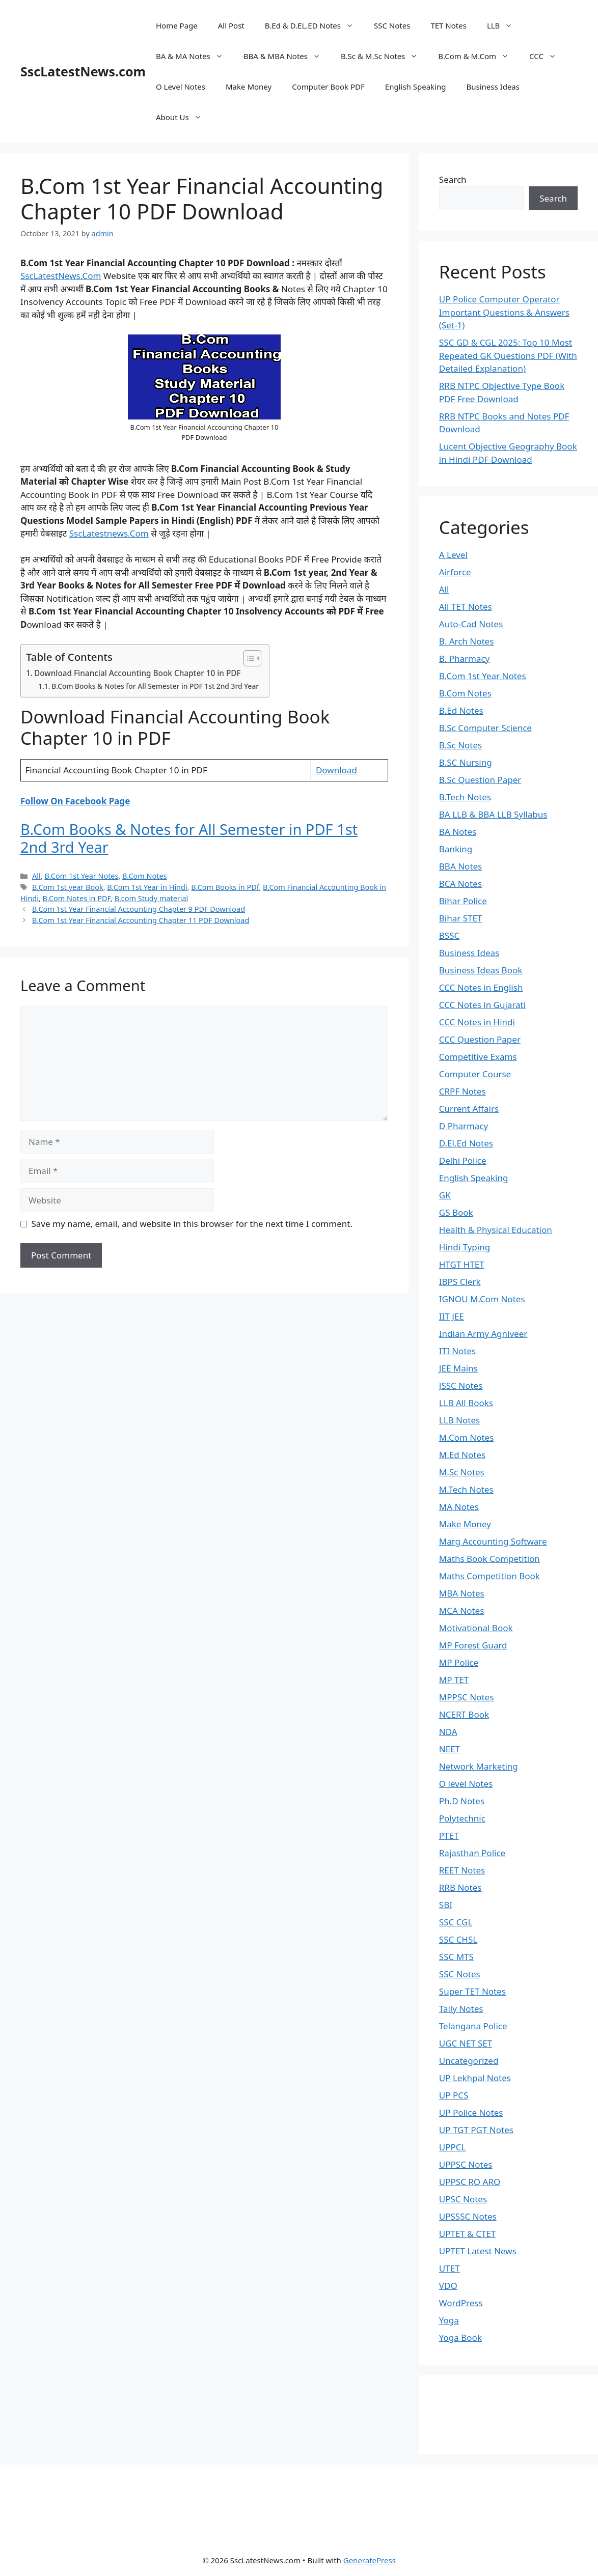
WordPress (461, 2303)
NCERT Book (464, 1714)
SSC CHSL (458, 1939)
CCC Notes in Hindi (477, 1022)
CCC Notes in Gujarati (482, 1005)
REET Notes (462, 1870)
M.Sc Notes (461, 1472)
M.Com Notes (466, 1437)
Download (336, 770)
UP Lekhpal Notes (475, 2078)
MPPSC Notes (466, 1697)
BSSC (449, 935)
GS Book (456, 1212)
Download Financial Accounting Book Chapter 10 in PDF (137, 673)
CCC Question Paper (480, 1039)
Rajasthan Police (472, 1853)
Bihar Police (463, 901)
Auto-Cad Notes (471, 624)
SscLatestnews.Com (109, 533)
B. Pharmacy (464, 658)
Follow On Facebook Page (75, 801)
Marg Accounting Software (493, 1541)
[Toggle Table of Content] (247, 658)
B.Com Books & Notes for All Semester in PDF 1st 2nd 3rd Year (155, 686)
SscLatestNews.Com (60, 276)
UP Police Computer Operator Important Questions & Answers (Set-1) (504, 312)
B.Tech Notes (465, 797)
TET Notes (448, 25)
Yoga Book (460, 2337)
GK (445, 1195)
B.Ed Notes (461, 710)
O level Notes (466, 1783)
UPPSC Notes (466, 2164)
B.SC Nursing (465, 762)
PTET (449, 1835)
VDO (448, 2285)
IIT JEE (451, 1316)
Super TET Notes (472, 1991)
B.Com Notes (144, 876)
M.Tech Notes (466, 1489)
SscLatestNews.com (83, 71)
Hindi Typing (464, 1247)
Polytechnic (462, 1818)
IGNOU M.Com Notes (482, 1299)
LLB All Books (466, 1403)
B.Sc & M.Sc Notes (384, 56)
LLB (505, 25)
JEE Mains (458, 1368)
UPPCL (452, 2147)
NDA (448, 1732)
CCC (547, 56)
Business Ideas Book (481, 970)
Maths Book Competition (489, 1558)
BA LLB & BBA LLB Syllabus (493, 814)
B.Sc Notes (460, 745)
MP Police (458, 1662)
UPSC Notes (463, 2199)
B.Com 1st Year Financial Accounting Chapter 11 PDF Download (140, 920)
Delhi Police (462, 1160)
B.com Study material (151, 898)
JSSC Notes (461, 1385)
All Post (231, 25)
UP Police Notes (471, 2112)
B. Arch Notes (466, 641)
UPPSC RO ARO (469, 2182)
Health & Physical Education (495, 1230)
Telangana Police (473, 2026)
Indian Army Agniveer (483, 1333)
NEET (449, 1749)
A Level (453, 555)
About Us (184, 117)
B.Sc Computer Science (485, 728)
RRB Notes (460, 1887)
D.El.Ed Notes (466, 1143)
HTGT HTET (461, 1264)
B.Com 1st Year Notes (81, 876)
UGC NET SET (465, 2043)
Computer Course (475, 1074)
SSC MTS (456, 1957)
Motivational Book (476, 1628)
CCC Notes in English (481, 987)
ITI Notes (457, 1351)
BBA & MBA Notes (287, 56)
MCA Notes (461, 1610)
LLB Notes (459, 1420)
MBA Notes (461, 1593)
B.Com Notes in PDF (77, 898)
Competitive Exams (478, 1056)
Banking (456, 849)
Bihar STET (460, 918)
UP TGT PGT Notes (476, 2130)
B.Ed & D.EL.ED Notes (314, 25)
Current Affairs (469, 1108)
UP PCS (454, 2095)
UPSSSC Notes (468, 2216)
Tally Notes (461, 2008)
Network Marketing (478, 1766)
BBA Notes (460, 866)
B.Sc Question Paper (480, 780)
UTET (449, 2268)
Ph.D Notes (461, 1801)
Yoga (449, 2320)
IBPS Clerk (460, 1281)
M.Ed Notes (462, 1455)
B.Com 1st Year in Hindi (147, 887)
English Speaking (415, 86)
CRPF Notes (462, 1091)
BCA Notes (460, 883)
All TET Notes (465, 606)
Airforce (455, 572)
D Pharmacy (463, 1126)
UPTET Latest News (478, 2251)
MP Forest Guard (473, 1645)
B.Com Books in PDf (225, 887)
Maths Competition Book (489, 1576)
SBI (445, 1905)
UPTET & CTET (467, 2233)
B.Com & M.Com (478, 56)
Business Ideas (493, 86)
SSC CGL (456, 1922)
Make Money (248, 86)
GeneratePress (369, 2560)
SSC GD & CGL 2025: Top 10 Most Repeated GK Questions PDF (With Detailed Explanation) (508, 355)
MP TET (454, 1680)
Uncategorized (469, 2060)
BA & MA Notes (194, 56)
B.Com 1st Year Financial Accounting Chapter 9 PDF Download (138, 909)
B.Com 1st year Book (67, 887)
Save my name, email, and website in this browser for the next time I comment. (192, 1223)
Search (453, 179)
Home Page (177, 25)
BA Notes (457, 831)
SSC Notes (392, 25)
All (36, 876)
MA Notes (459, 1507)
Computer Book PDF (328, 86)
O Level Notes (180, 86)
